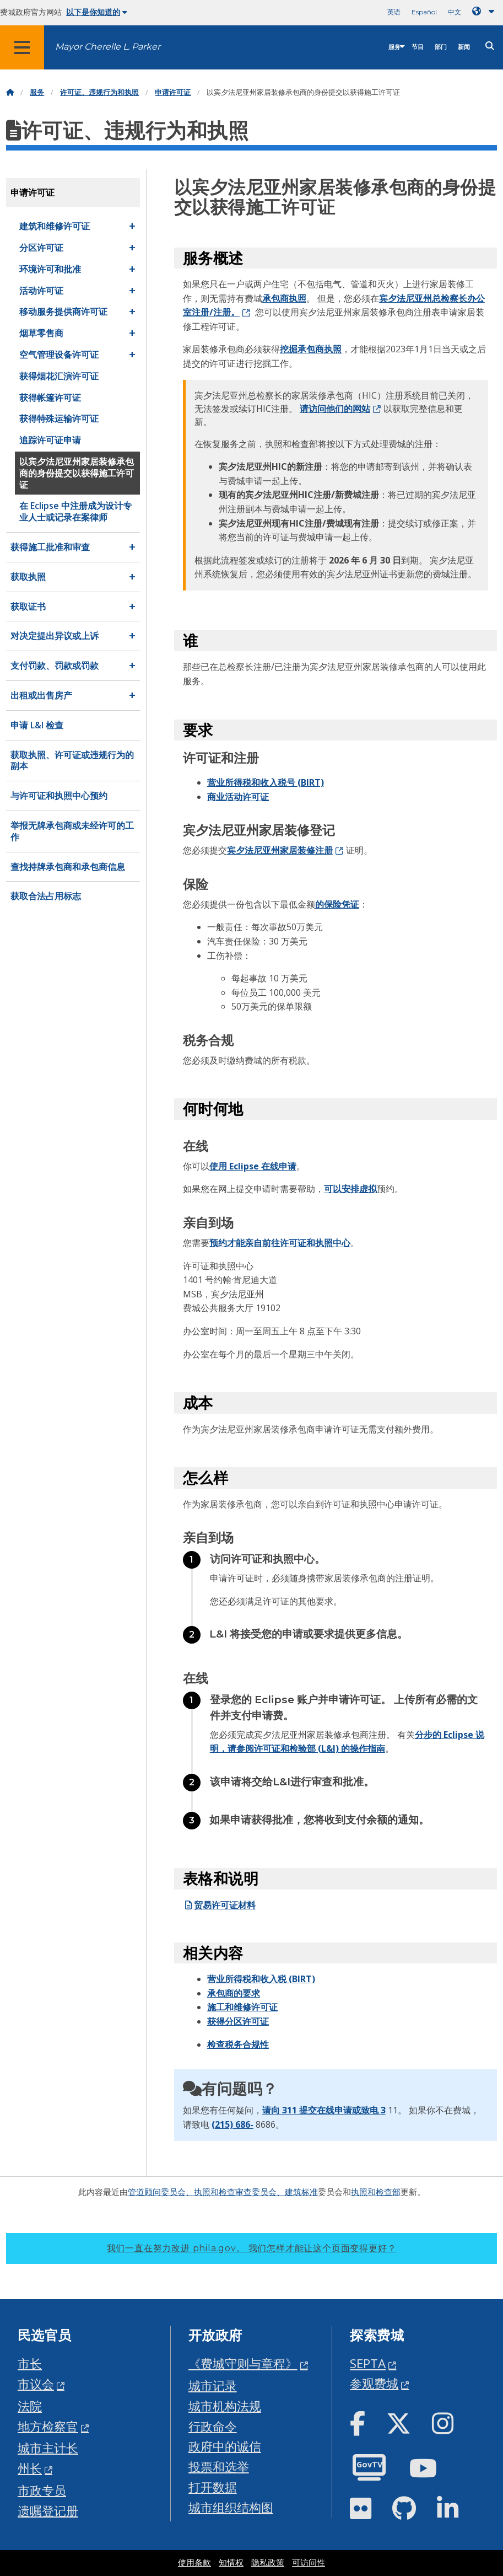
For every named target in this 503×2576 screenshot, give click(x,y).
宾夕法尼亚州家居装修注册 (280, 850)
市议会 (36, 2383)
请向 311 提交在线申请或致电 (321, 2110)
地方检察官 (48, 2426)
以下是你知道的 (96, 12)
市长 (30, 2363)
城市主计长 (48, 2447)
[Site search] (490, 46)
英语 (394, 12)
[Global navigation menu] (22, 47)
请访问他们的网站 (335, 408)
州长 (30, 2468)
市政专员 (42, 2490)
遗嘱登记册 (48, 2510)
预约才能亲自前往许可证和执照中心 (279, 1243)
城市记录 (212, 2385)
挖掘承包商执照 (311, 349)
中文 (454, 12)
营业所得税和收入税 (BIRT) (261, 1979)
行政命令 (212, 2426)
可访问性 (308, 2563)
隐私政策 (267, 2563)
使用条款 (194, 2563)
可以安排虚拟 (350, 1189)
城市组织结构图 (230, 2507)
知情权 (231, 2563)
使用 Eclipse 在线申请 (252, 1166)
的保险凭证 (337, 904)
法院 (30, 2405)
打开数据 (212, 2487)
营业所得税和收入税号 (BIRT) (265, 782)
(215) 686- (232, 2124)
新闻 (464, 47)
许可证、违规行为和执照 (99, 92)
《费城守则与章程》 (243, 2363)
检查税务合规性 (238, 2044)
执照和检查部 (376, 2191)
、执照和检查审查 (219, 2191)
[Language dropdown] (485, 11)
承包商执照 (284, 298)
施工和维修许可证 (242, 2007)
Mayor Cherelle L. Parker (107, 46)
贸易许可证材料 (219, 1905)
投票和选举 (218, 2466)
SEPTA (368, 2363)
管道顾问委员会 (157, 2191)
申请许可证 (173, 92)
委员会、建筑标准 (285, 2191)
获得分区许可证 (238, 2021)
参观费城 (374, 2383)
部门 (441, 47)
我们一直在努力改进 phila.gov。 (252, 2248)
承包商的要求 (233, 1993)
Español (424, 12)
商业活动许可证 (238, 797)
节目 (418, 47)
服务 (394, 47)
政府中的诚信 (224, 2446)
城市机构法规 (224, 2405)
